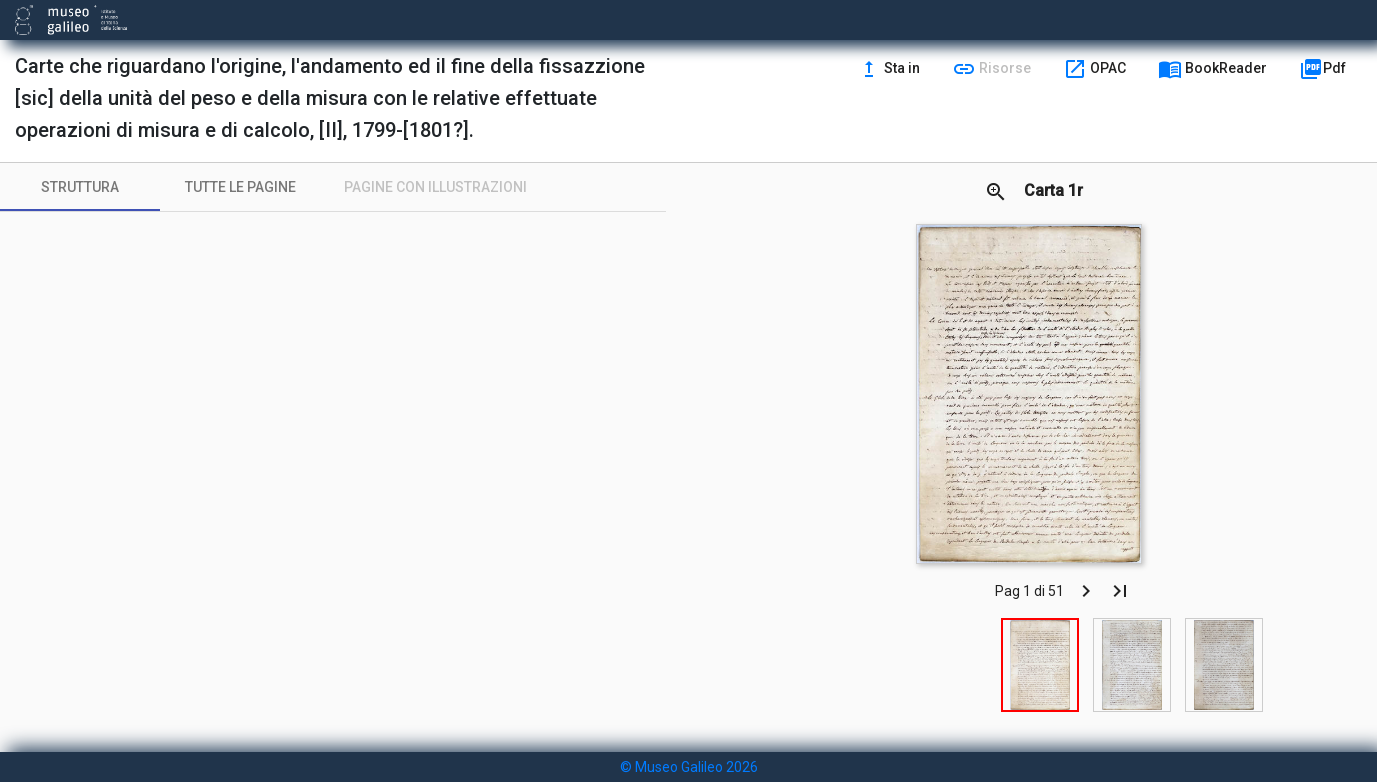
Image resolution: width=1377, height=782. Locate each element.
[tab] (80, 187)
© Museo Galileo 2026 (689, 767)
